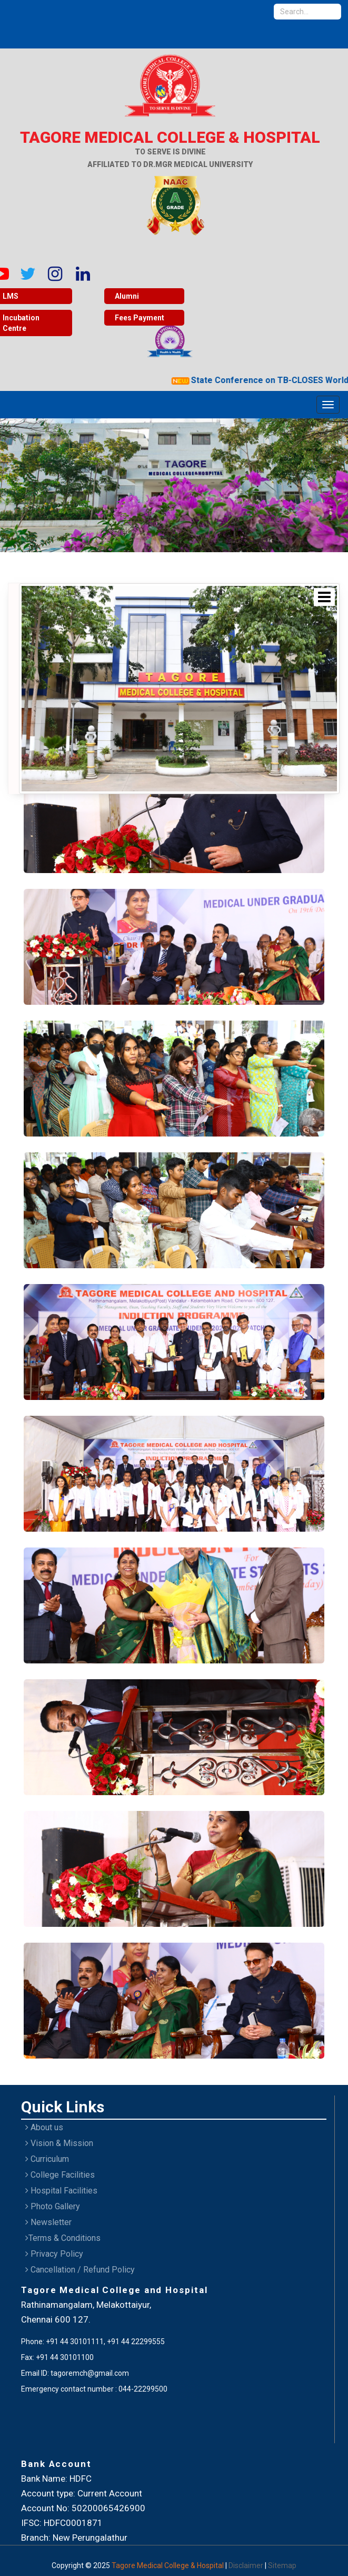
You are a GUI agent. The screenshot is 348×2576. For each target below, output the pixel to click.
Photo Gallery (52, 2206)
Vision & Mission (59, 2143)
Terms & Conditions (63, 2238)
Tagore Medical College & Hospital (168, 2565)
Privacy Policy (54, 2254)
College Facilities (60, 2175)
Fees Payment (139, 318)
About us (44, 2127)
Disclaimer (246, 2565)
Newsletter (48, 2222)
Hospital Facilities (61, 2191)
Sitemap (282, 2565)
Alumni (127, 296)
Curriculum (47, 2159)
